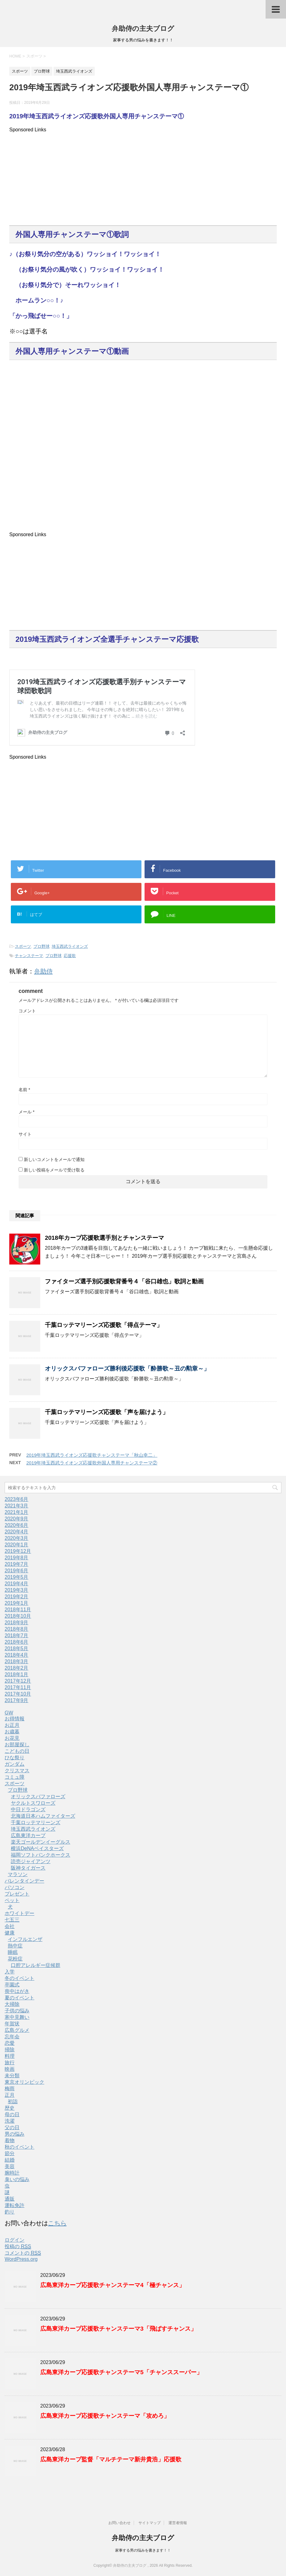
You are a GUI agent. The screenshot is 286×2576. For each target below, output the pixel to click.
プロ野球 (41, 946)
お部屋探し (17, 1744)
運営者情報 (177, 2523)
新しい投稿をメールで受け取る (54, 1169)
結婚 (10, 2160)
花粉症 (15, 1958)
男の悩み (14, 2134)
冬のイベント (19, 1978)
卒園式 (12, 1984)
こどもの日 (17, 1751)
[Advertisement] (143, 176)
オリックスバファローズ (38, 1796)
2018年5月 (16, 1648)
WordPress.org (21, 2259)
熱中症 (15, 1945)
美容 (10, 2166)
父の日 (12, 2127)
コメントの (23, 2253)
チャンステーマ (29, 955)
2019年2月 (16, 1596)
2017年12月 (18, 1681)
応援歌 (70, 955)
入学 (10, 1971)
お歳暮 (12, 1731)
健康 (10, 1932)
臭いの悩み (17, 2179)
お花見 (12, 1738)
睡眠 (13, 1952)
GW (9, 1712)
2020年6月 (16, 1525)
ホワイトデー (19, 1913)
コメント (27, 1010)
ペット (12, 1900)
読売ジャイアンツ (30, 1861)
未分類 (12, 2075)
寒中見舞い (17, 2017)
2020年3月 (16, 1538)
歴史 (10, 2108)
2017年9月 (16, 1700)
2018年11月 (18, 1609)
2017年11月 (18, 1687)
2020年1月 (16, 1544)
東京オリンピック (24, 2082)
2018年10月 (18, 1616)
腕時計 (12, 2173)
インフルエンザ (25, 1939)
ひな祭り (14, 1757)
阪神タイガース (28, 1868)
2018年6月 (16, 1642)
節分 (10, 2153)
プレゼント (17, 1893)
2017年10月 (18, 1694)
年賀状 (12, 2023)
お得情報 (14, 1718)
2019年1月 (16, 1603)
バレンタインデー (24, 1880)
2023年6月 (16, 1499)
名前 (24, 1089)
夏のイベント (19, 1997)
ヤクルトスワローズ (33, 1803)
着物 (10, 2140)
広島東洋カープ (28, 1835)
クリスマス (17, 1770)
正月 (10, 2095)
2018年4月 (16, 1655)
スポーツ (23, 946)
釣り (10, 2211)
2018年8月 (16, 1629)
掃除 (10, 2049)
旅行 (10, 2062)
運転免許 (14, 2205)
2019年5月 (16, 1577)
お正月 (12, 1725)
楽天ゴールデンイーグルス (40, 1842)
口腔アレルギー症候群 (35, 1965)
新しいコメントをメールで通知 (54, 1159)
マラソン (18, 1874)
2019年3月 (16, 1590)
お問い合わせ (119, 2523)
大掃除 (12, 2004)
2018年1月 (16, 1674)
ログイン (14, 2240)
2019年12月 (18, 1551)
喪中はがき (17, 1991)
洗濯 (10, 2121)
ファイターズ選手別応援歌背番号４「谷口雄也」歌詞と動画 (124, 1281)
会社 (10, 1926)
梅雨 (10, 2088)
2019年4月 (16, 1583)
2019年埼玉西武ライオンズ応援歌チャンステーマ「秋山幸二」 (91, 1455)
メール (26, 1111)
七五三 (12, 1919)
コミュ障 (14, 1777)
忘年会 (12, 2036)
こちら (57, 2223)
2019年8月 (16, 1557)
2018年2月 (16, 1668)
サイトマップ (149, 2523)
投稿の (18, 2246)
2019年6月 (16, 1570)
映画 (10, 2069)
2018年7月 (16, 1635)
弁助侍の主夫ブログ (143, 28)
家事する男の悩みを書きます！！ (143, 2550)
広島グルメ (17, 2030)
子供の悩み (17, 2010)
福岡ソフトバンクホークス (40, 1855)
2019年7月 (16, 1564)
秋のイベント (19, 2147)
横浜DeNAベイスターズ (37, 1848)
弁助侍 (43, 971)
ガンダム (14, 1764)
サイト (25, 1134)
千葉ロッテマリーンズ (35, 1822)
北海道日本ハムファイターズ (43, 1816)
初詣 (13, 2101)
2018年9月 (16, 1622)
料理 (10, 2056)
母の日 (12, 2114)
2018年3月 (16, 1661)
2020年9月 (16, 1518)
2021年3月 (16, 1505)
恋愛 (10, 2043)
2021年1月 (16, 1512)
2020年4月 (16, 1531)
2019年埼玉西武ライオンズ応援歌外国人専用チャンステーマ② (91, 1462)
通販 (10, 2198)
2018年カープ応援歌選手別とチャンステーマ (104, 1238)
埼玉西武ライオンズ (70, 946)
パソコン (14, 1887)
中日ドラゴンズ (28, 1809)
